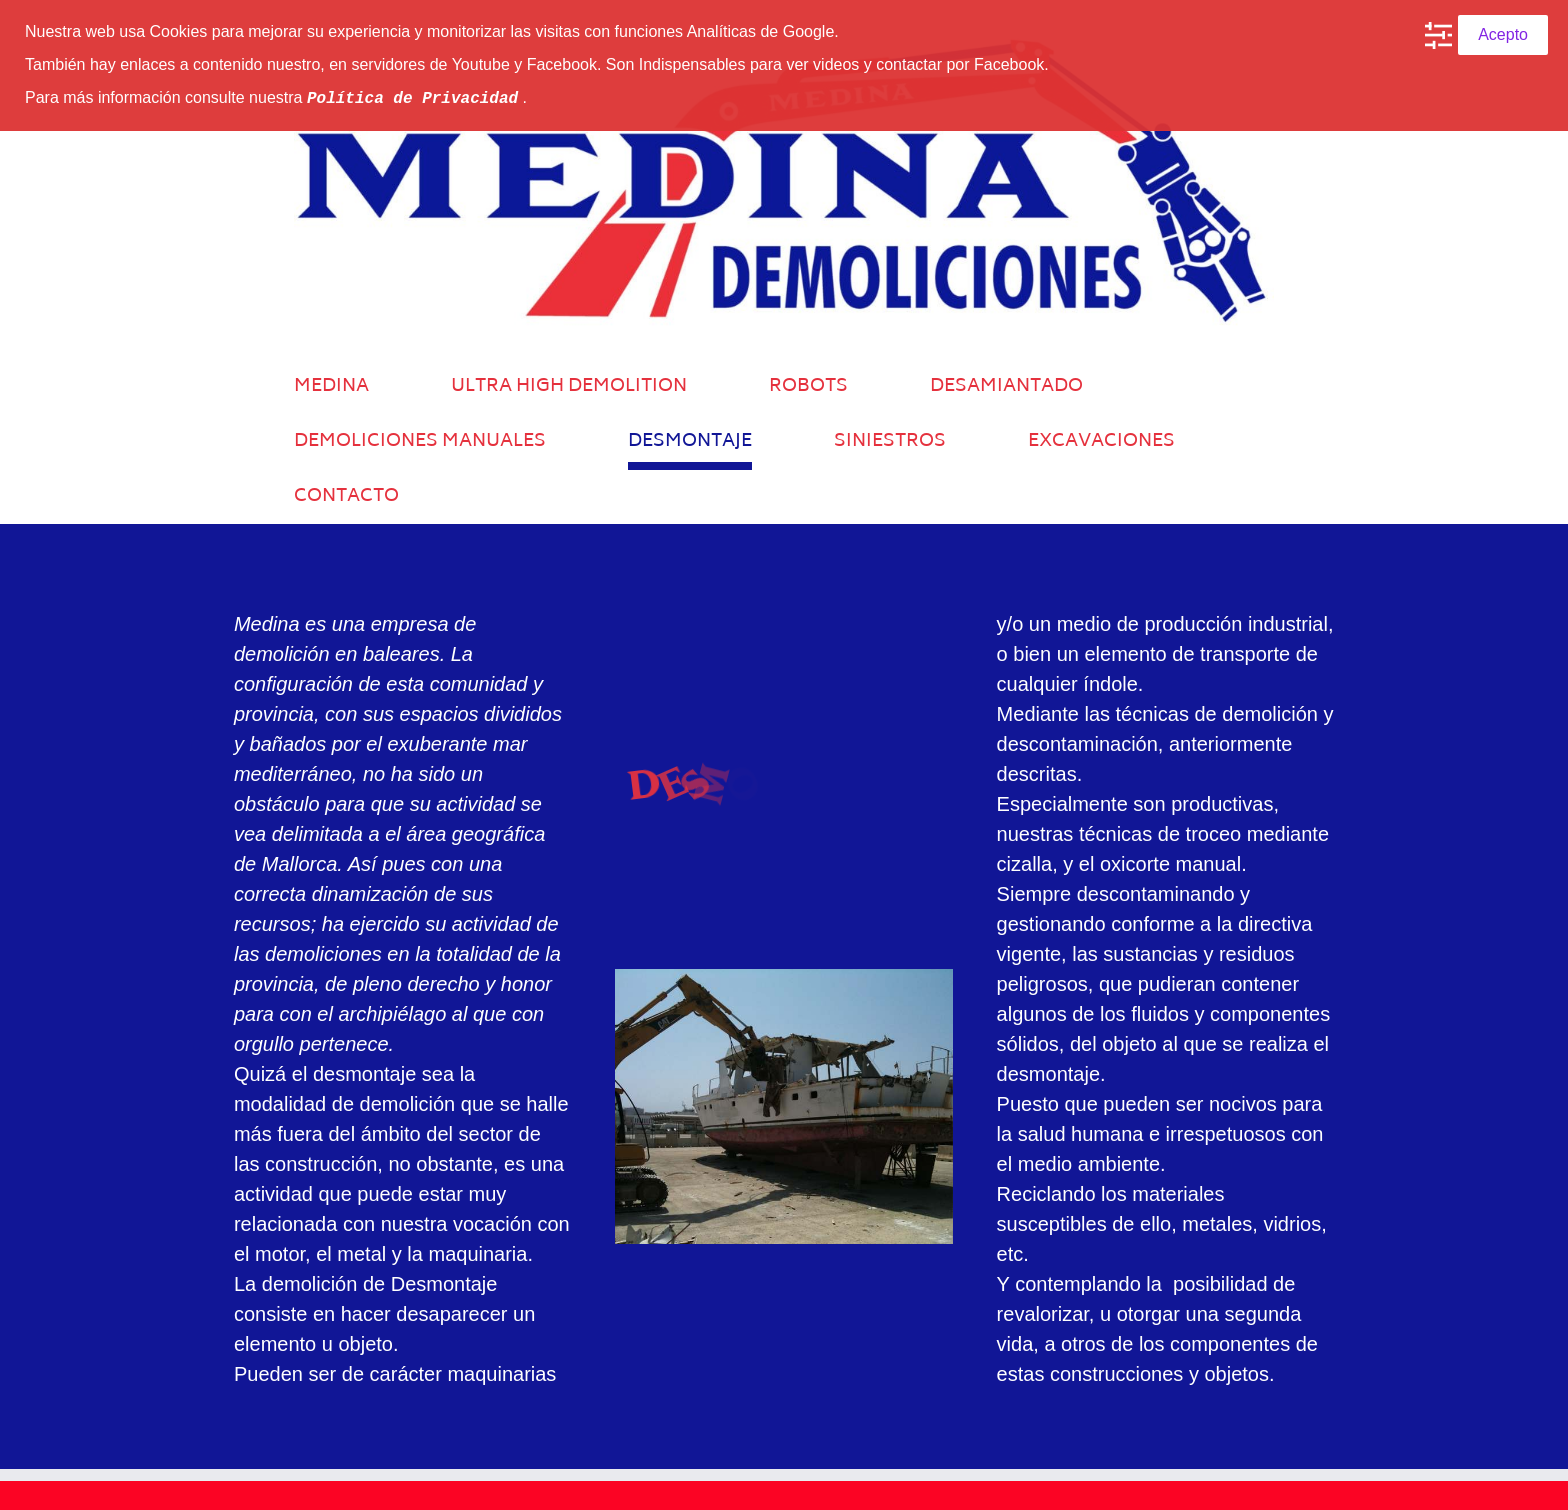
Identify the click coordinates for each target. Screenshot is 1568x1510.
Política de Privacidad (412, 97)
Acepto (1503, 34)
